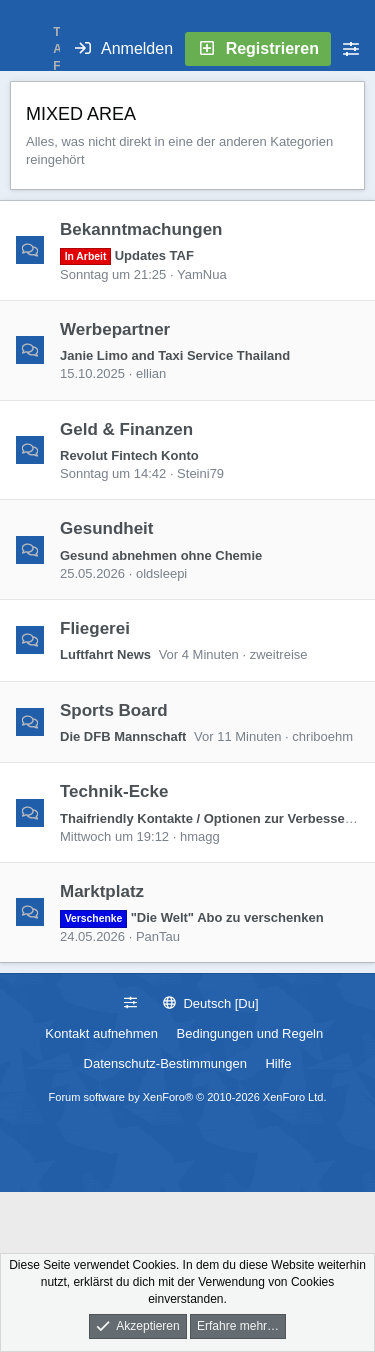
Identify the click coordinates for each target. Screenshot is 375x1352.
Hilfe (278, 1063)
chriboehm (322, 736)
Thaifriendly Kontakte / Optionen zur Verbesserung (217, 818)
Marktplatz (102, 891)
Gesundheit (107, 528)
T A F (57, 49)
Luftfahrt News (105, 654)
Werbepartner (115, 328)
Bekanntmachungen (141, 229)
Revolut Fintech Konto (129, 455)
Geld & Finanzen (126, 428)
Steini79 (200, 473)
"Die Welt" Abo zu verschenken (192, 917)
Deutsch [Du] (211, 1003)
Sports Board (114, 709)
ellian (151, 373)
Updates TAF (127, 255)
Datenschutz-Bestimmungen (165, 1063)
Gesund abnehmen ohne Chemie (161, 555)
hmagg (200, 836)
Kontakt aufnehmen (101, 1033)
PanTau (158, 936)
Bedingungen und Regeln (250, 1033)
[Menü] (26, 49)
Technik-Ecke (114, 791)
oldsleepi (161, 573)
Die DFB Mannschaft (123, 736)
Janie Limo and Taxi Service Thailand (175, 355)
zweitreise (279, 654)
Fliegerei (95, 628)
